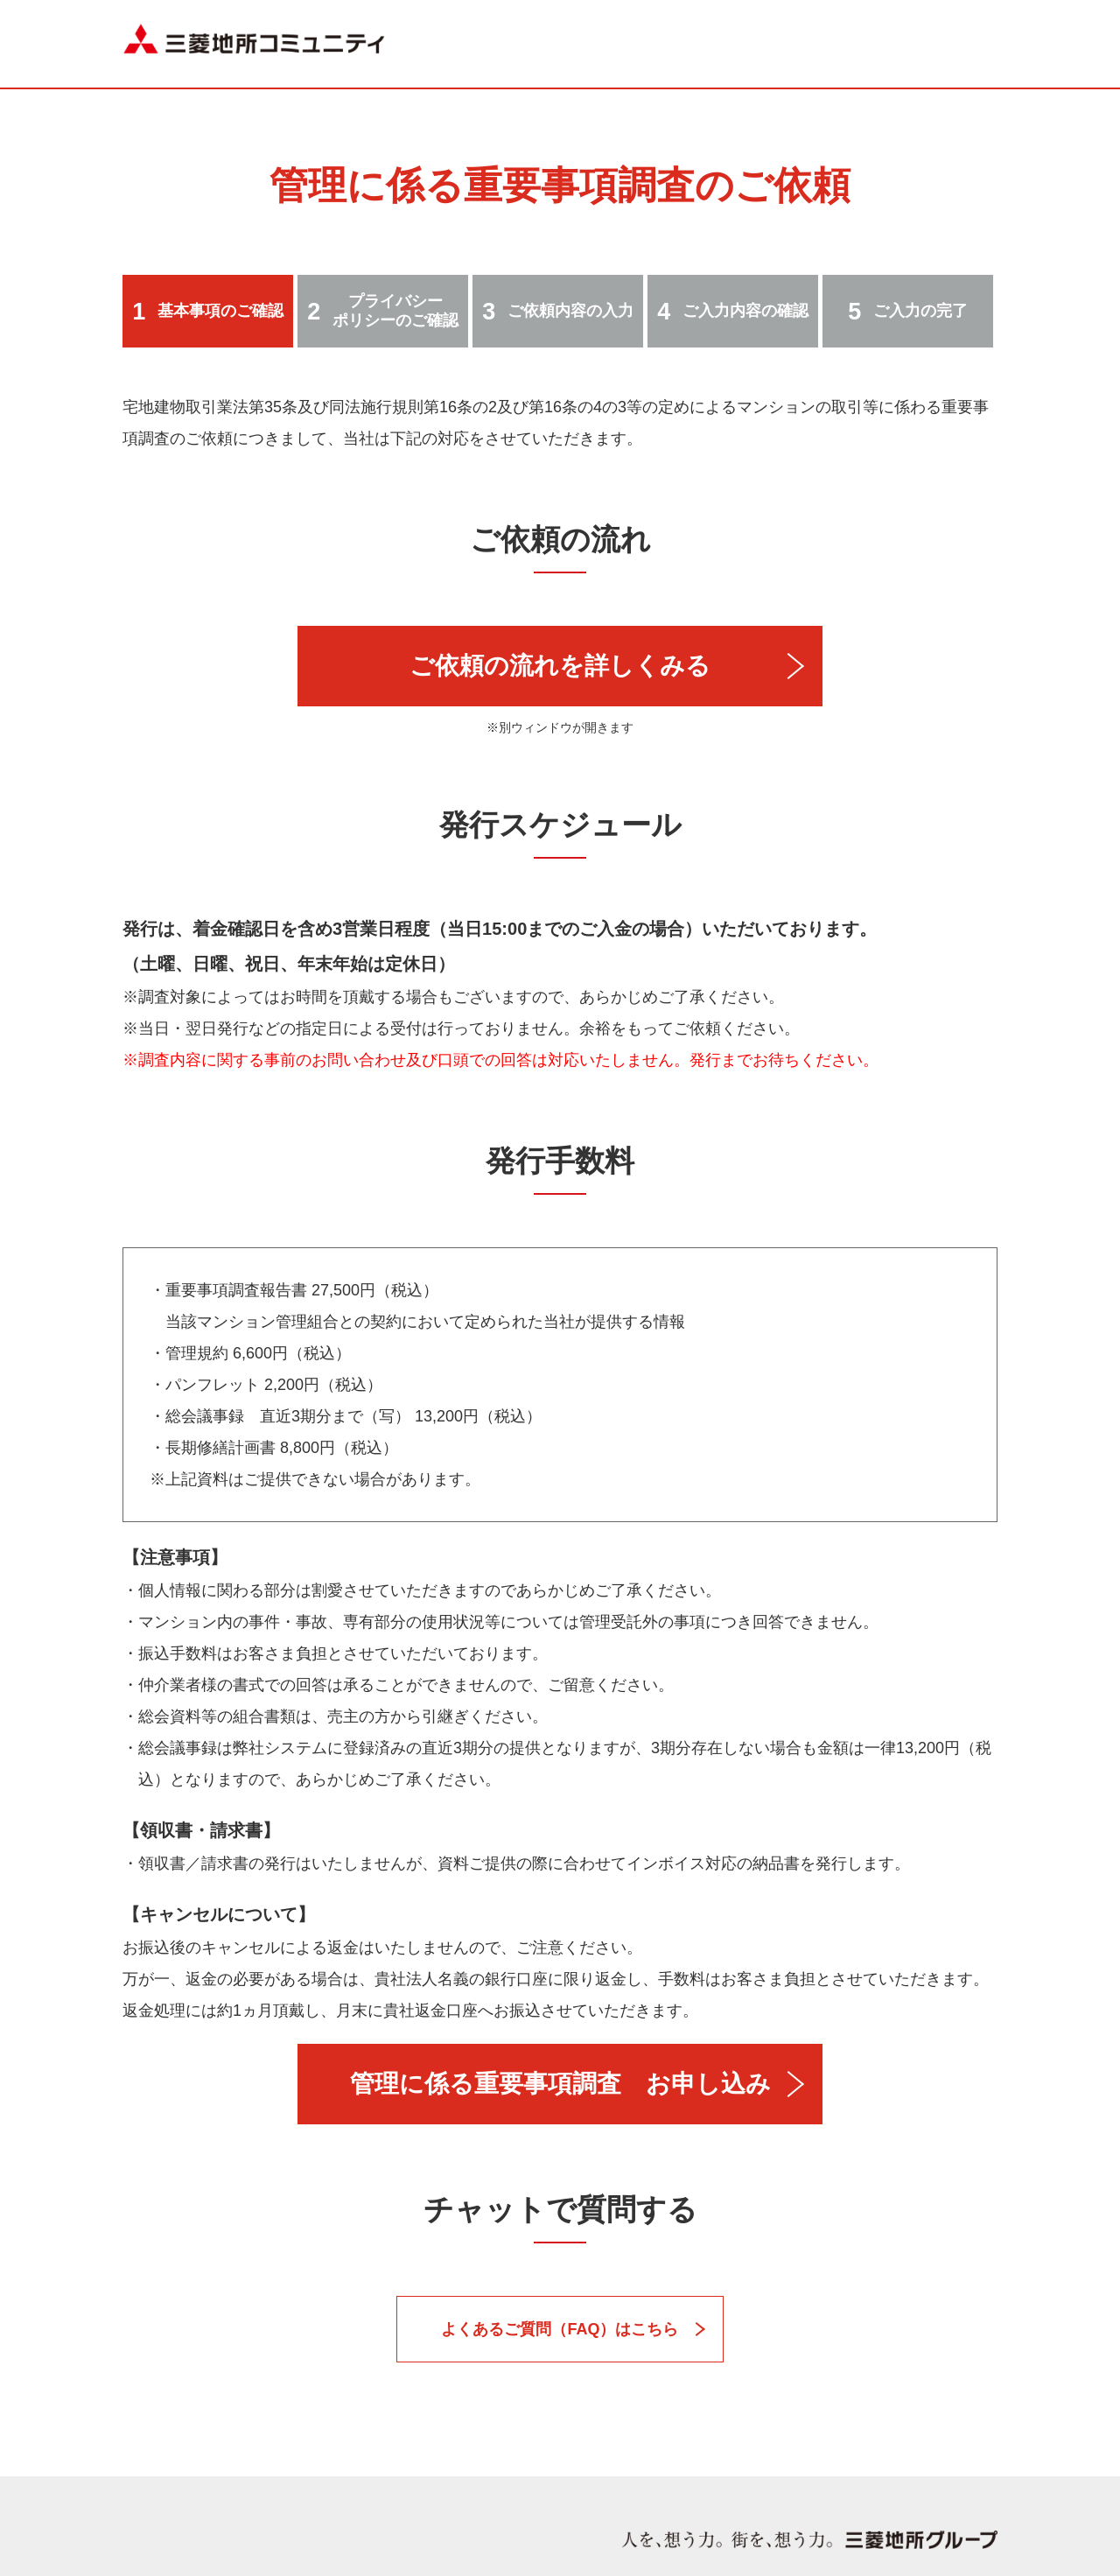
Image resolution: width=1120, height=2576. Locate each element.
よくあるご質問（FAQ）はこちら (559, 2329)
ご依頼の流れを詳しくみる (560, 665)
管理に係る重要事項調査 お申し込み (560, 2083)
